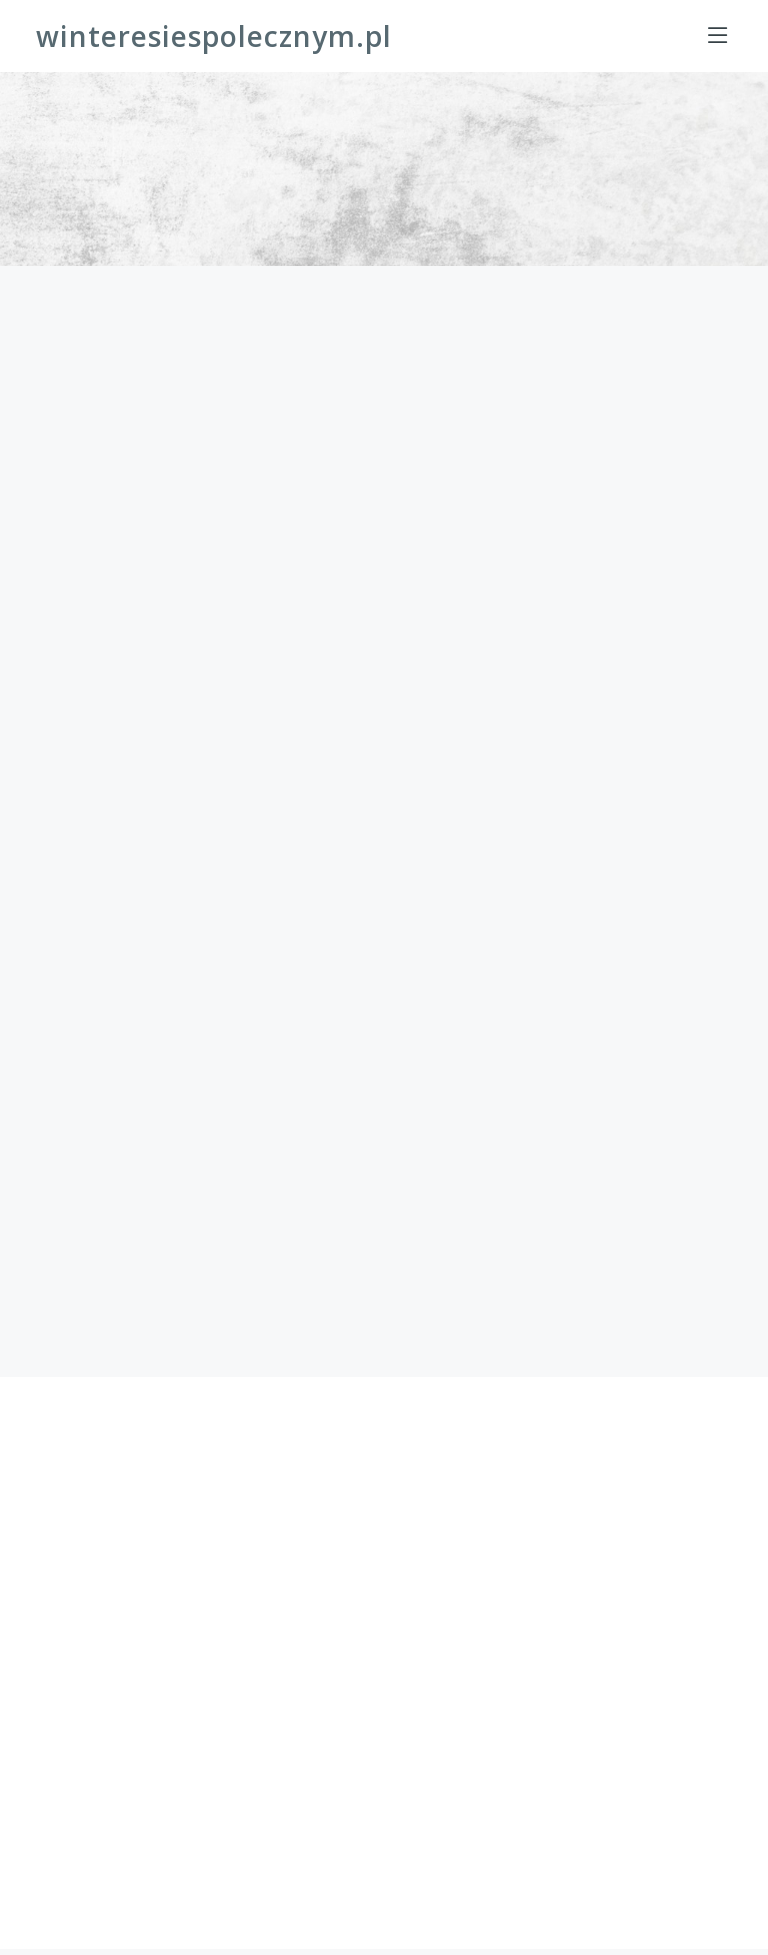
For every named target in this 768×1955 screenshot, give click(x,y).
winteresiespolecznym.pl (214, 36)
